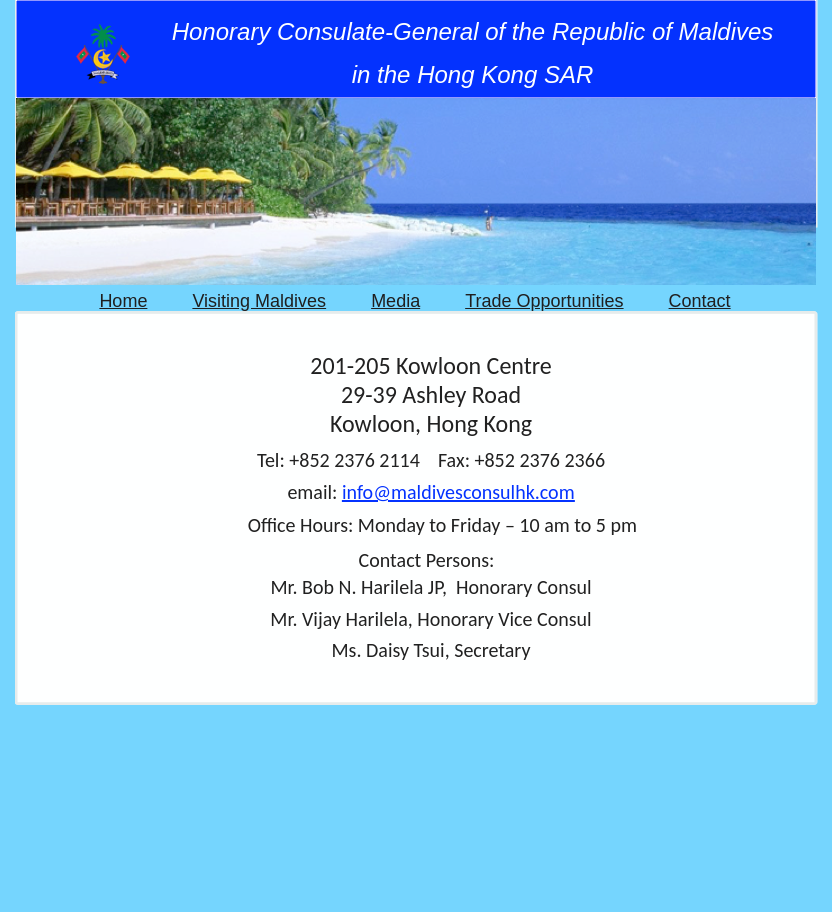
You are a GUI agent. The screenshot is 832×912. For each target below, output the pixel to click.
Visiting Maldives (259, 301)
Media (395, 301)
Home (123, 301)
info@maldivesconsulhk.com (458, 492)
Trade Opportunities (544, 301)
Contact (700, 301)
